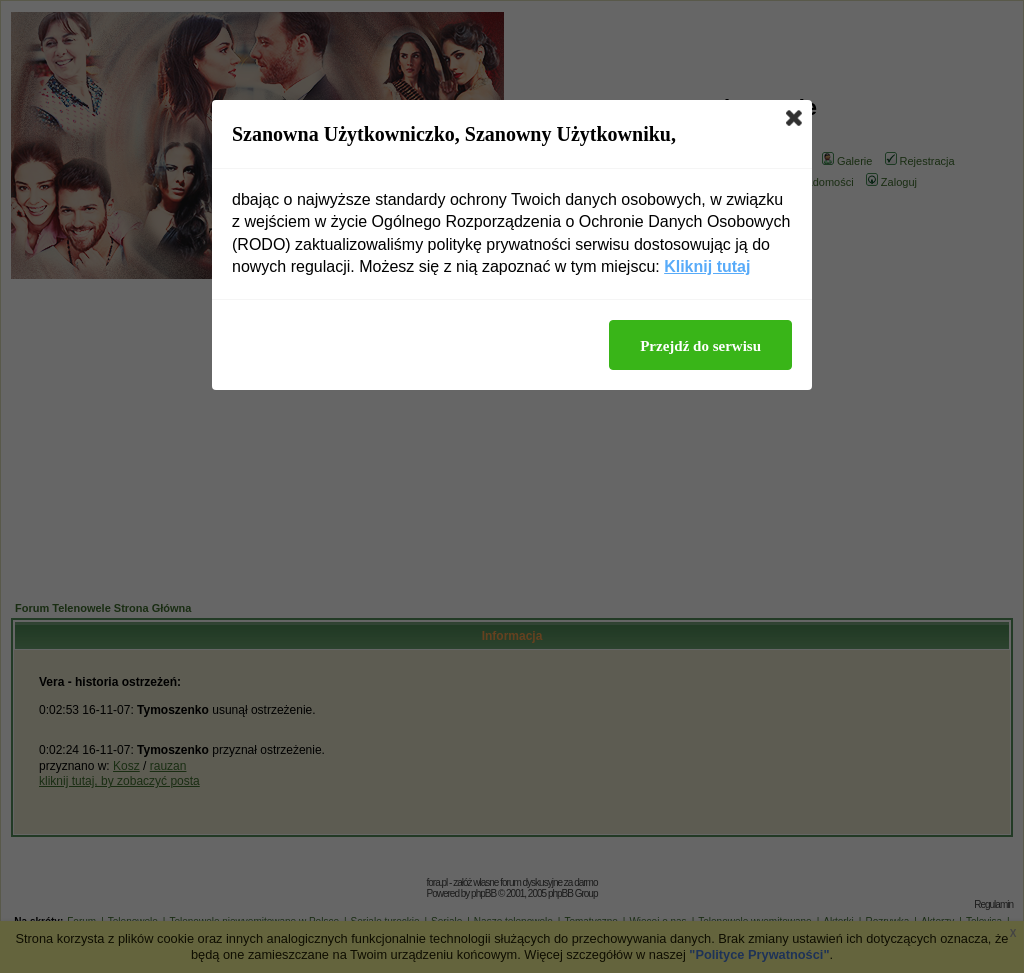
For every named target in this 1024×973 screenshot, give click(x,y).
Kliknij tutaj (707, 266)
